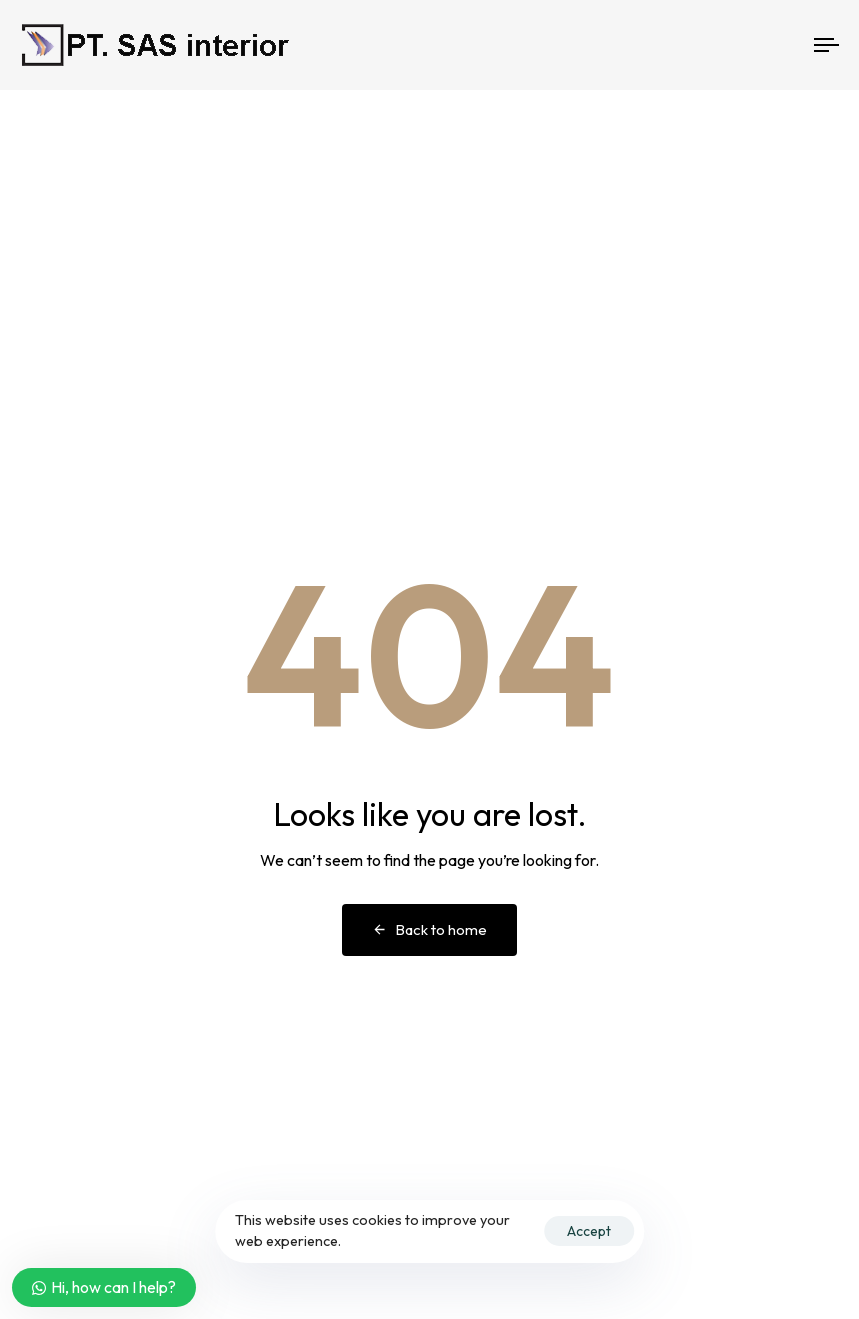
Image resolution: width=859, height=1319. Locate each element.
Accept (589, 1231)
